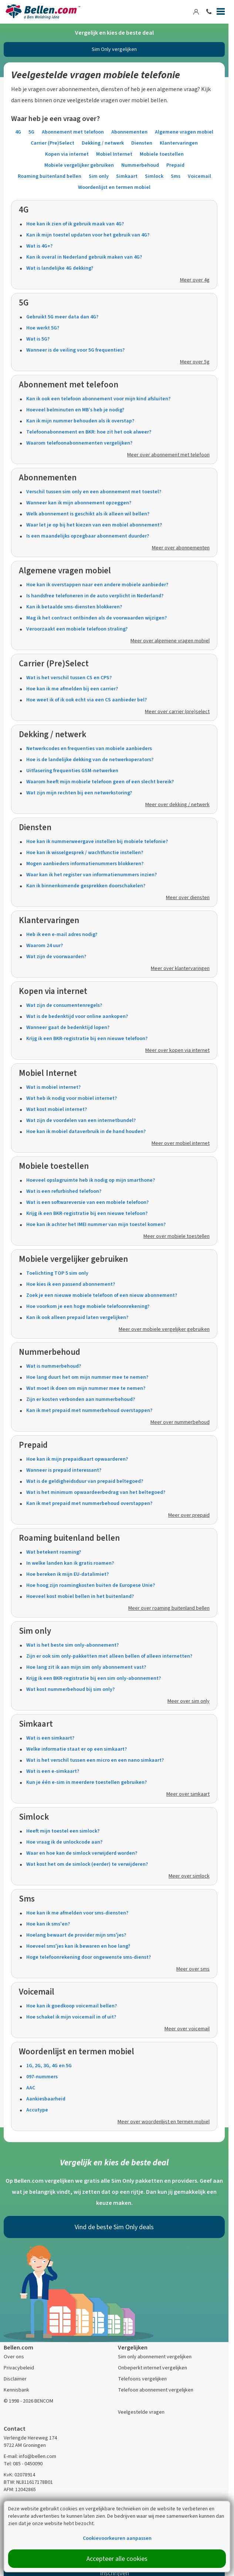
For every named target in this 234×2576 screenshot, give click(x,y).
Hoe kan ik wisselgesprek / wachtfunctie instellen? (84, 852)
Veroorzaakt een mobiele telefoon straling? (77, 628)
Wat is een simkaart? (50, 1737)
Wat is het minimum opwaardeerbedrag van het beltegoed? (95, 1492)
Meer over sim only (188, 1701)
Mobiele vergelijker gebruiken (79, 165)
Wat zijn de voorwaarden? (56, 956)
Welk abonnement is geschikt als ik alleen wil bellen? (87, 513)
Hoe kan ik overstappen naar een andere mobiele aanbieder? (97, 584)
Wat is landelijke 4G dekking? (59, 268)
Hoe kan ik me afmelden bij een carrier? (72, 688)
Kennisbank (16, 2389)
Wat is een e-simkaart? (52, 1771)
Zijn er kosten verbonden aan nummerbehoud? (80, 1399)
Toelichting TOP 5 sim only (57, 1273)
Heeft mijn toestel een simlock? (62, 1830)
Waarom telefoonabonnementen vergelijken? (79, 442)
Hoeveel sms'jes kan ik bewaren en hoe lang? (78, 1946)
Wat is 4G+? (39, 245)
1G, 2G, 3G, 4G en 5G (49, 2065)
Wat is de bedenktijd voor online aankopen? (77, 1016)
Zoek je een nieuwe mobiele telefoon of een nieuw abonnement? (101, 1295)
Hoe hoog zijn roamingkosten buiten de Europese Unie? (90, 1585)
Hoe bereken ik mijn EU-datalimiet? (67, 1574)
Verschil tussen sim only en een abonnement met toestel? (93, 491)
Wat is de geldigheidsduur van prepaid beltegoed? (84, 1481)
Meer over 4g (195, 279)
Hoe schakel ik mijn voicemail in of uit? (71, 2016)
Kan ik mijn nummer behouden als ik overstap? (80, 420)
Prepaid (175, 165)
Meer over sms (193, 1968)
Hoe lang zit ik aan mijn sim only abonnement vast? (86, 1667)
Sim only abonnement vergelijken (154, 2356)
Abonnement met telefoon (73, 131)
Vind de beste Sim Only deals (114, 2227)
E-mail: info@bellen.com (30, 2456)
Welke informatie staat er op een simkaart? (76, 1749)
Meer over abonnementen (181, 547)
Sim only (99, 176)
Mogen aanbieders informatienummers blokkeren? (84, 863)
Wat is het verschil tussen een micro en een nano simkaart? (95, 1760)
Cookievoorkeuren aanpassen (117, 2538)
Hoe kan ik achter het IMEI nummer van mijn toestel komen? (96, 1224)
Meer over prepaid (189, 1515)
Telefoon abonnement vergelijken (155, 2389)
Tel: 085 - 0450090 (23, 2463)
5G (31, 131)
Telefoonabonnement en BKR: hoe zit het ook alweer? (88, 431)
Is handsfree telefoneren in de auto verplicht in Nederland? (94, 595)
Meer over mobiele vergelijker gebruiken (164, 1329)
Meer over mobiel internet (181, 1143)
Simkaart (127, 176)
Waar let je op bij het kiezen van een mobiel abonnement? (94, 524)
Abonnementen (129, 131)
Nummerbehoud (140, 165)
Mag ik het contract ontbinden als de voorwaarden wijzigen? (96, 617)
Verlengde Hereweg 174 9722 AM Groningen (30, 2441)
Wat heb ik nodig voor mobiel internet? (71, 1098)
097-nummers (42, 2076)
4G (18, 131)
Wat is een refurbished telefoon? (63, 1191)
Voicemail (199, 176)
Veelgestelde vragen (141, 2412)
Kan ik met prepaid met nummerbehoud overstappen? (89, 1410)
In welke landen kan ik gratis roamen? (70, 1563)
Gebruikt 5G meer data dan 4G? (62, 316)
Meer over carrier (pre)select (177, 711)
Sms (175, 176)
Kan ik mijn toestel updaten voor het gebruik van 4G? (87, 234)
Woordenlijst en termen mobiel (114, 187)
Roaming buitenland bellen (49, 176)
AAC (30, 2087)
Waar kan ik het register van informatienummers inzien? (91, 874)
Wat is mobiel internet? (53, 1087)
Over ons (14, 2356)
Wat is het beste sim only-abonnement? (72, 1644)
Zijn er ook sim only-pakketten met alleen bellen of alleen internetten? (109, 1656)
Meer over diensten (188, 897)
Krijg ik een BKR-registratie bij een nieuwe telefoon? (86, 1038)
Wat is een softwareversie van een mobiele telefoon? (87, 1202)
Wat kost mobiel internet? (56, 1109)
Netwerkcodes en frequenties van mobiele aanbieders (89, 748)
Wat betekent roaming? (53, 1551)
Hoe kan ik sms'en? (48, 1923)
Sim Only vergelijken (114, 49)
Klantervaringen (179, 142)
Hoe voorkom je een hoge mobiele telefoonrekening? (87, 1306)
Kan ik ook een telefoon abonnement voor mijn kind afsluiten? (98, 398)
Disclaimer (15, 2378)
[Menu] (220, 13)
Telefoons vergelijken (142, 2378)
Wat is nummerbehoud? (53, 1366)
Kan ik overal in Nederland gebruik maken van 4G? (84, 256)
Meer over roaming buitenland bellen (169, 1608)
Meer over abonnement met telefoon (168, 454)
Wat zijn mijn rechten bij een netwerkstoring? (79, 792)
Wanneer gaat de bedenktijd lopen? (67, 1027)
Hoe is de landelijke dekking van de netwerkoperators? (89, 759)
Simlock (154, 176)
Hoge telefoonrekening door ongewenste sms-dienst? (88, 1957)
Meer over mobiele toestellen (176, 1236)
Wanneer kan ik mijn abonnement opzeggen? (78, 502)
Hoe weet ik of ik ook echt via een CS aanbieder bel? (86, 699)
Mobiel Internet (114, 154)
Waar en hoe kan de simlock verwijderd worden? (81, 1853)
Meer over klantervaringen (180, 968)
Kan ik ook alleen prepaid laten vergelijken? (77, 1317)
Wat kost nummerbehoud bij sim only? (70, 1689)
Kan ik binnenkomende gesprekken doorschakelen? (85, 885)
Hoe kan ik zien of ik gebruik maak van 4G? (75, 223)
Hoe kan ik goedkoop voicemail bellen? (71, 2005)
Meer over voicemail (187, 2028)
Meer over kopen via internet (177, 1050)
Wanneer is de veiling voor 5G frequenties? (75, 349)
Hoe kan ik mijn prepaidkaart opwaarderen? (77, 1459)
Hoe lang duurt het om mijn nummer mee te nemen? (87, 1377)
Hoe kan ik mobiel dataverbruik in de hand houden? (86, 1131)
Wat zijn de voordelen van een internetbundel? (81, 1120)
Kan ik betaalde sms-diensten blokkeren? (74, 606)
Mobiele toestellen (162, 154)
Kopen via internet (67, 154)
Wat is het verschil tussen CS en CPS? (69, 677)
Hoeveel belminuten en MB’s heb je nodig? (75, 409)
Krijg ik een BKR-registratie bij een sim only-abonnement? (93, 1678)
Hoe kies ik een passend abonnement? (70, 1284)
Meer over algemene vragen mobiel (170, 640)
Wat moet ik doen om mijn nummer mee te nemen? (85, 1388)
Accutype (37, 2109)
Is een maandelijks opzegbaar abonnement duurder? (87, 535)
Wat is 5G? (38, 338)
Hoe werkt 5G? (42, 327)
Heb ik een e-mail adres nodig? (61, 934)
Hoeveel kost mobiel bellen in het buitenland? (80, 1596)
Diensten (141, 142)
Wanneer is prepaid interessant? (63, 1470)
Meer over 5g (195, 361)
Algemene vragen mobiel (184, 131)
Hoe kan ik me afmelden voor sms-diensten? (77, 1912)
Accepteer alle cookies (117, 2558)
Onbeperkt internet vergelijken (152, 2367)
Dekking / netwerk (103, 142)
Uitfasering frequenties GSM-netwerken (72, 770)
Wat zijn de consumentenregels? (64, 1005)
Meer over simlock (189, 1875)
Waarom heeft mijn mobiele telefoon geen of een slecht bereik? (100, 781)
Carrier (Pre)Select (52, 142)
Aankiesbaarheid (45, 2098)
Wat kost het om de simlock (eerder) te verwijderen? (87, 1864)
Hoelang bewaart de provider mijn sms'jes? (76, 1934)
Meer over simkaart (188, 1794)
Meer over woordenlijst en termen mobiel (164, 2121)
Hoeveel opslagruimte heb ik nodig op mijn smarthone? (90, 1180)
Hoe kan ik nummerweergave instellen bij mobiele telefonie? (97, 841)
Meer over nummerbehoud (180, 1422)
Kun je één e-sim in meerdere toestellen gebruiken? (86, 1782)
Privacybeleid (19, 2367)
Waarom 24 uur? (44, 945)
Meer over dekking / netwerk (177, 804)
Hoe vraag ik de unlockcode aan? (64, 1841)
